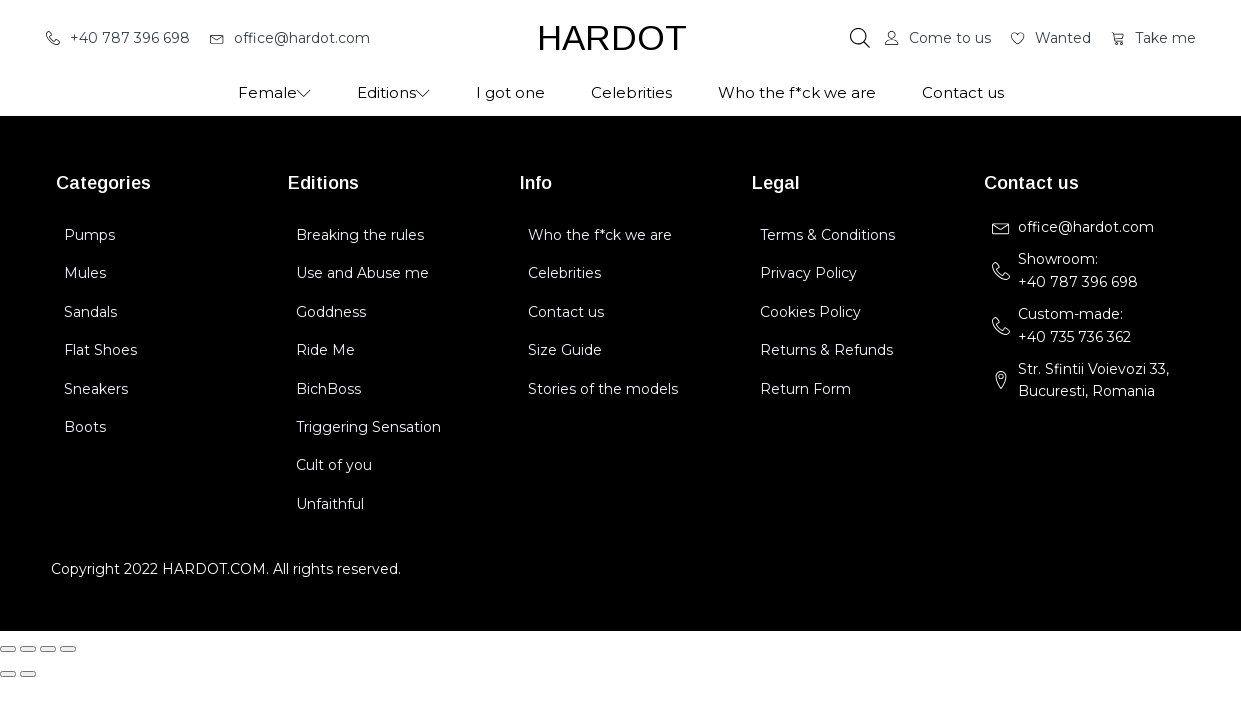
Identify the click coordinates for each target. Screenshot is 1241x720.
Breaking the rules (360, 235)
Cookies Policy (810, 312)
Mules (85, 273)
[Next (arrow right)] (28, 674)
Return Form (805, 389)
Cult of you (334, 465)
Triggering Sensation (368, 427)
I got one (510, 92)
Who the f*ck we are (797, 92)
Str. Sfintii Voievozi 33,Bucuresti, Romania (1093, 380)
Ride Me (325, 350)
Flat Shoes (100, 350)
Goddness (331, 312)
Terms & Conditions (827, 235)
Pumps (89, 235)
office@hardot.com (1086, 227)
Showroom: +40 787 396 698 (1080, 270)
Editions (393, 92)
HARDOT (612, 37)
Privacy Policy (808, 273)
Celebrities (631, 92)
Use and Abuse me (362, 273)
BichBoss (328, 389)
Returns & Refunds (826, 350)
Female (274, 92)
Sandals (90, 312)
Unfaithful (330, 504)
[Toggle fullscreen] (28, 649)
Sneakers (96, 389)
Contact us (963, 92)
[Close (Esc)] (68, 649)
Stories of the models (603, 389)
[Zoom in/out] (8, 649)
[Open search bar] (860, 38)
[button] (118, 38)
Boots (85, 427)
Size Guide (565, 350)
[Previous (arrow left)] (8, 674)
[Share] (48, 649)
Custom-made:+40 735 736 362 (1074, 325)
